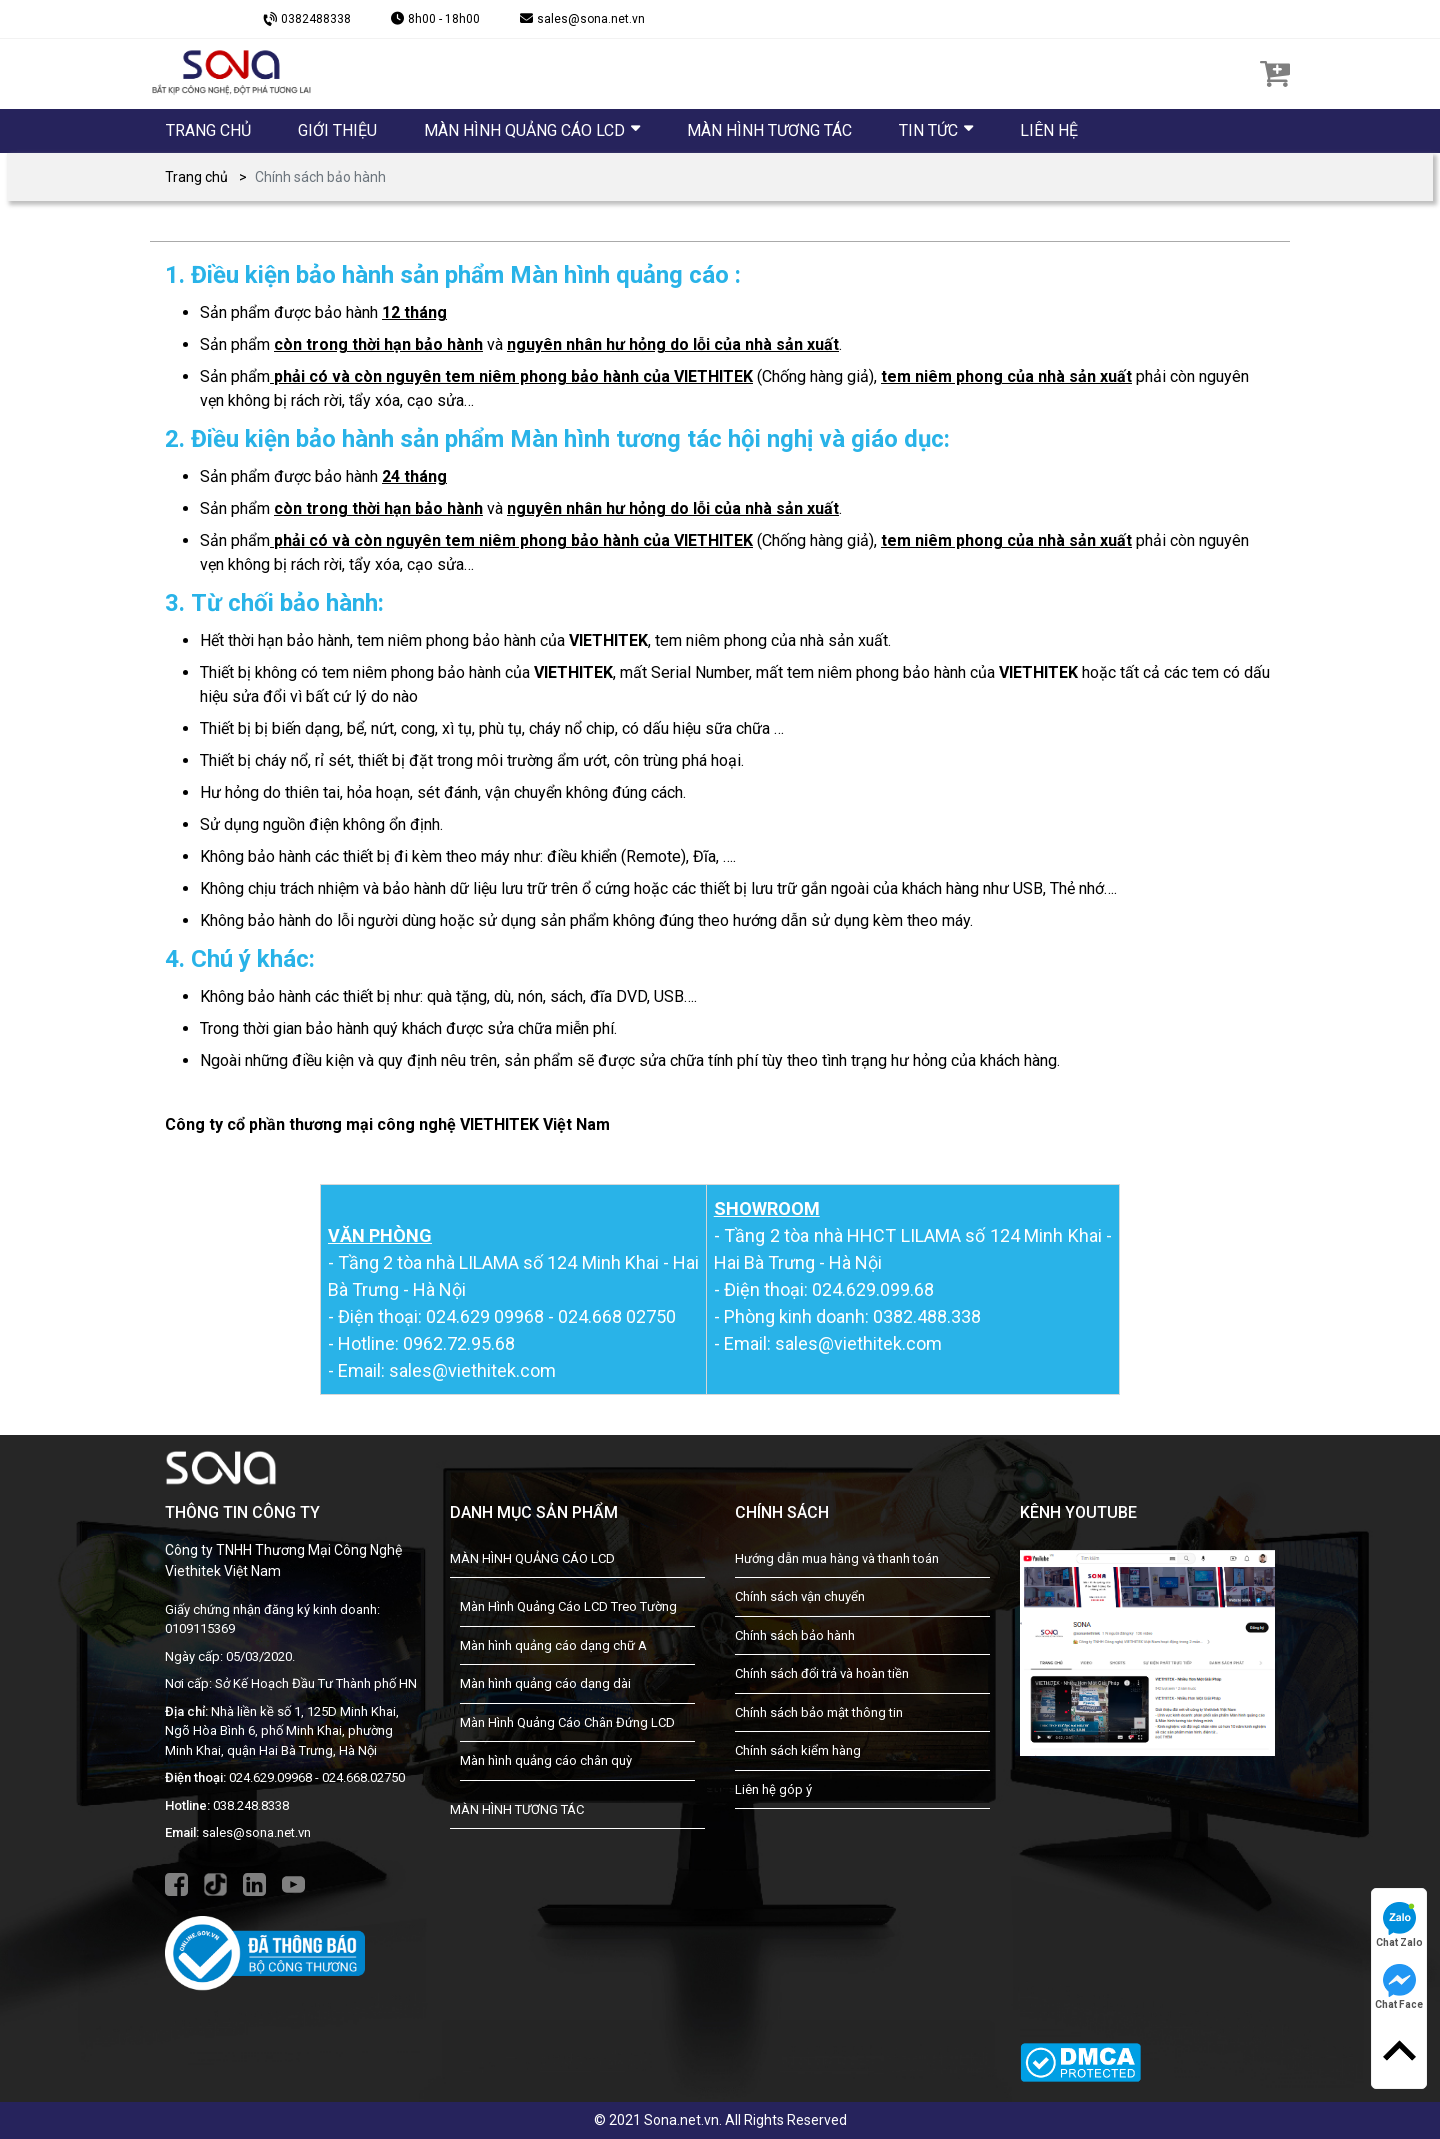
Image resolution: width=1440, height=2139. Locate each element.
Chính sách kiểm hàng (798, 1750)
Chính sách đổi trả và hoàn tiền (822, 1673)
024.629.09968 (270, 1777)
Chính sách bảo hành (795, 1635)
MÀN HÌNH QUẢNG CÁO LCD (532, 1558)
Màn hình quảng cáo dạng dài (545, 1683)
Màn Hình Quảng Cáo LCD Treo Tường (568, 1606)
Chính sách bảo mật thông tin (819, 1712)
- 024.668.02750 (360, 1777)
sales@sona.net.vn (256, 1832)
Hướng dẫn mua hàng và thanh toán (837, 1558)
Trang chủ (196, 177)
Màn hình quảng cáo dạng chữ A (553, 1645)
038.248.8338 (251, 1805)
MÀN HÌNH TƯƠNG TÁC (517, 1809)
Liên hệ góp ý (773, 1789)
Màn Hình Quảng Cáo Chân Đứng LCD (567, 1722)
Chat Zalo (1399, 1925)
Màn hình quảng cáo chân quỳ (546, 1760)
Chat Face (1399, 1987)
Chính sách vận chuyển (800, 1596)
